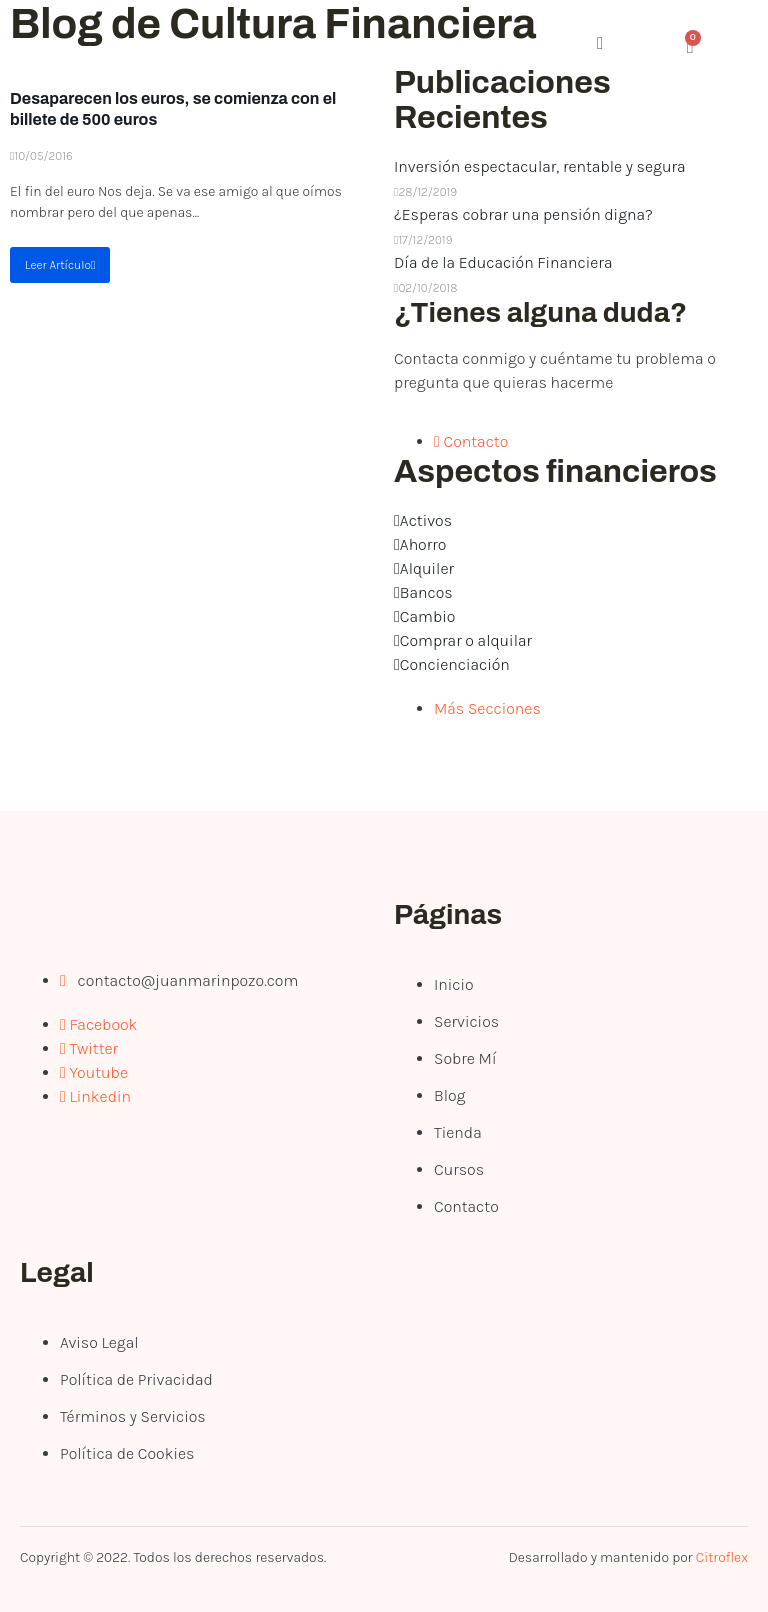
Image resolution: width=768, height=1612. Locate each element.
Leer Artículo (60, 265)
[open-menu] (495, 47)
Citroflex (722, 1557)
